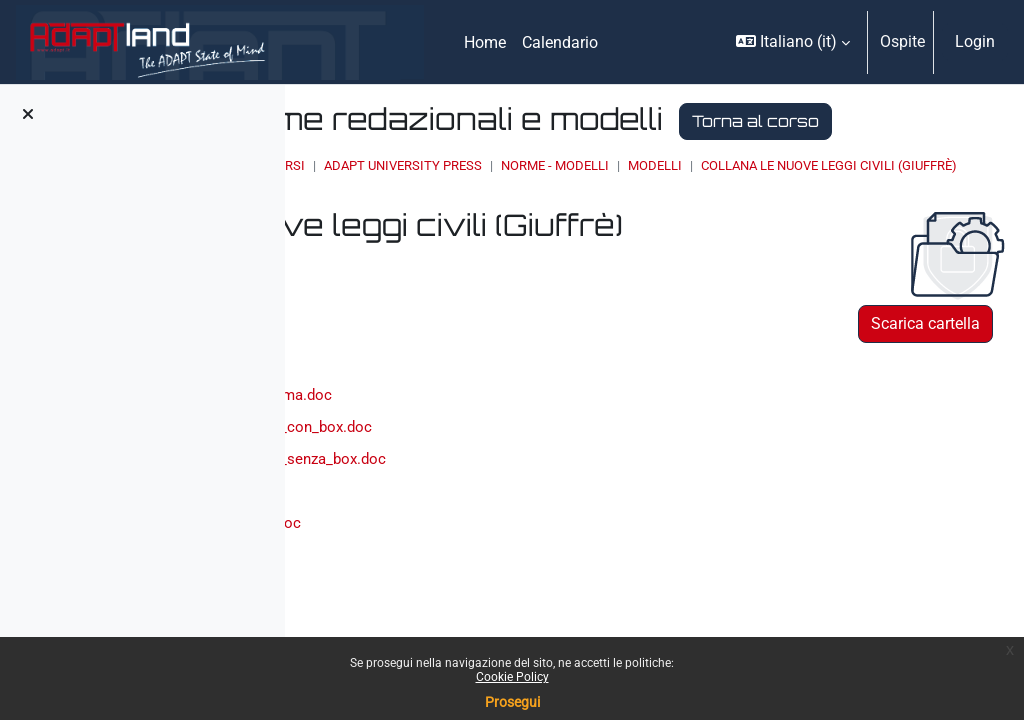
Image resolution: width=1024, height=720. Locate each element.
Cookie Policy (512, 677)
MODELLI (876, 201)
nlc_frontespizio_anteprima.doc (497, 454)
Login (975, 41)
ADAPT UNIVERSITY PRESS (624, 201)
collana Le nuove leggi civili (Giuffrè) (581, 220)
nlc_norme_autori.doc (462, 622)
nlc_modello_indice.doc (469, 555)
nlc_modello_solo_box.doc (479, 588)
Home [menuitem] (485, 42)
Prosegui (512, 702)
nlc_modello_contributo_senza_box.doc (525, 521)
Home (452, 201)
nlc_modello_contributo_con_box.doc (517, 487)
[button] (793, 42)
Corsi (507, 201)
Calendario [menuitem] (560, 42)
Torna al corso (518, 156)
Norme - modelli (776, 201)
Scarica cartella (925, 379)
